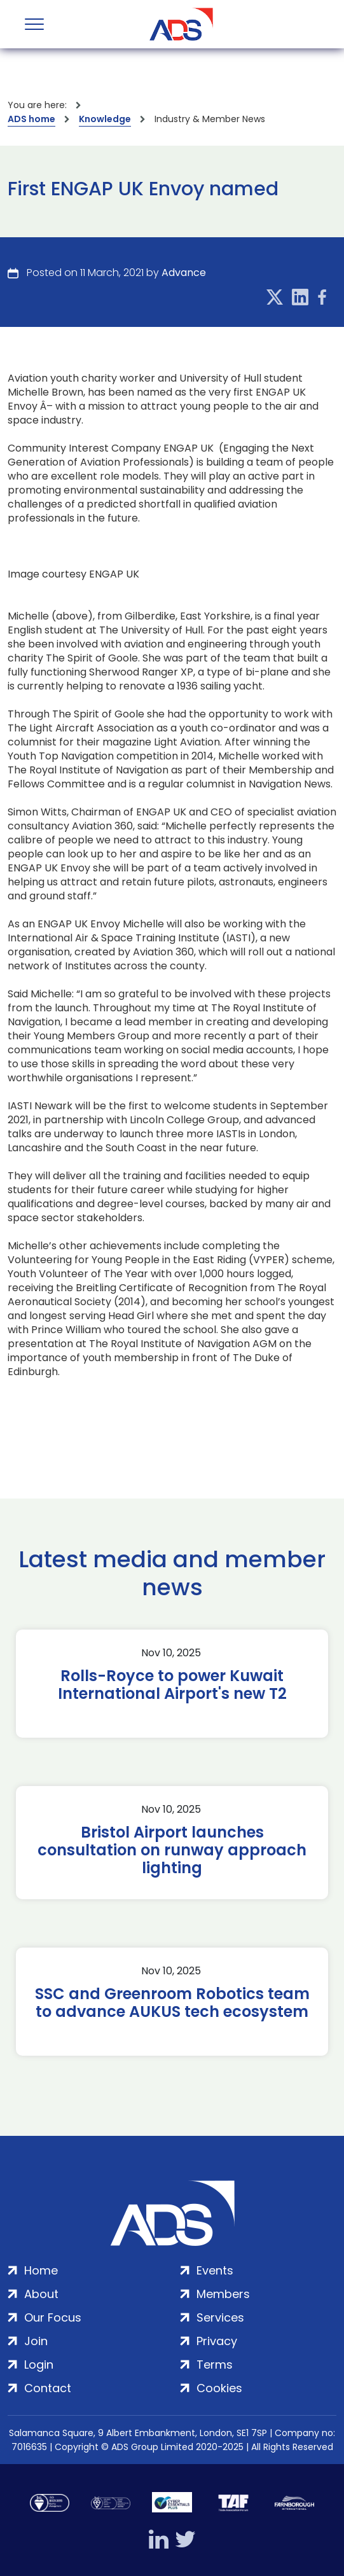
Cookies (219, 2388)
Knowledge (105, 119)
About (41, 2294)
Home (41, 2270)
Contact (47, 2388)
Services (220, 2317)
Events (214, 2270)
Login (38, 2364)
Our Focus (52, 2317)
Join (36, 2341)
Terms (214, 2364)
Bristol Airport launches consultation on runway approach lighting (172, 1850)
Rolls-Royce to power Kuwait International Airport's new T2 (172, 1685)
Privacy (216, 2341)
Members (223, 2294)
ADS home (31, 119)
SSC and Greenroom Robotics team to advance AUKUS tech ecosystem (172, 2003)
